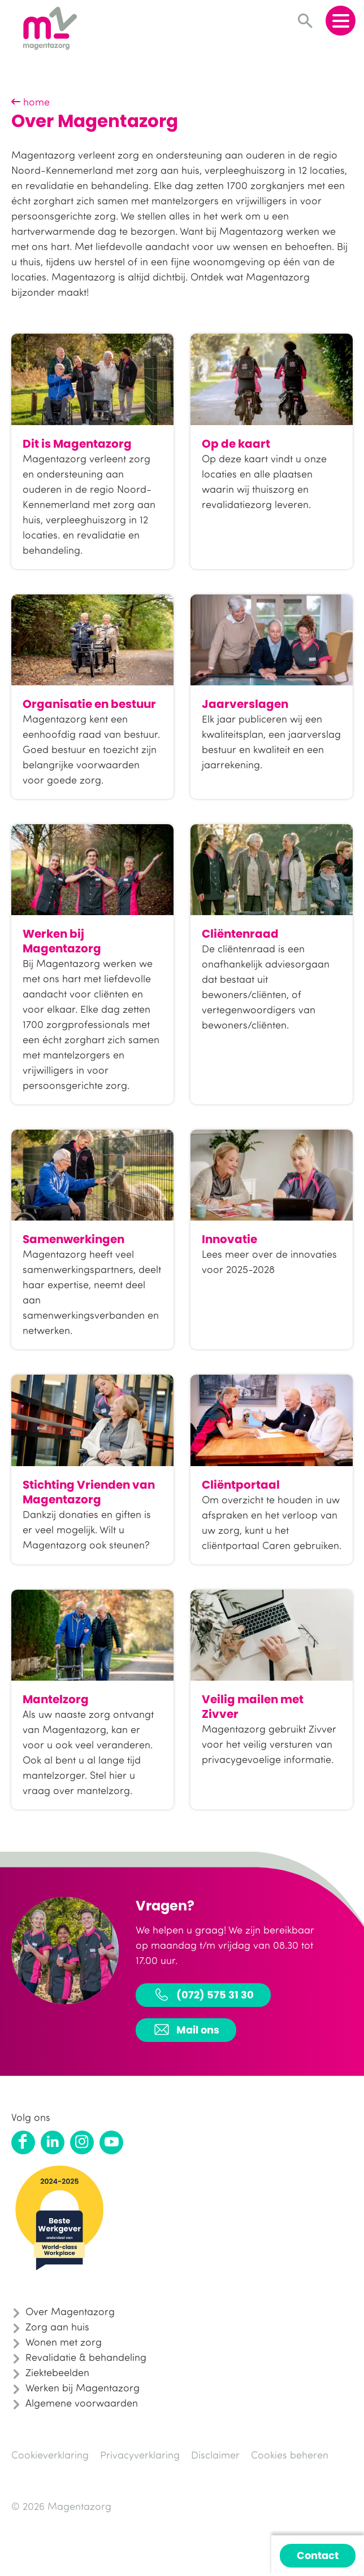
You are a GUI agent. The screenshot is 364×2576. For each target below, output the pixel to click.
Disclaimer (215, 2454)
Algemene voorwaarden (81, 2402)
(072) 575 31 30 (203, 1994)
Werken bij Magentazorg (82, 2387)
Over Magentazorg (70, 2311)
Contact (318, 2555)
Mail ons (186, 2029)
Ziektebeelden (57, 2372)
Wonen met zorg (63, 2342)
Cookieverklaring (50, 2454)
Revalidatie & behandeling (85, 2357)
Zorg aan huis (57, 2326)
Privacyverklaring (140, 2454)
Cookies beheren (289, 2454)
